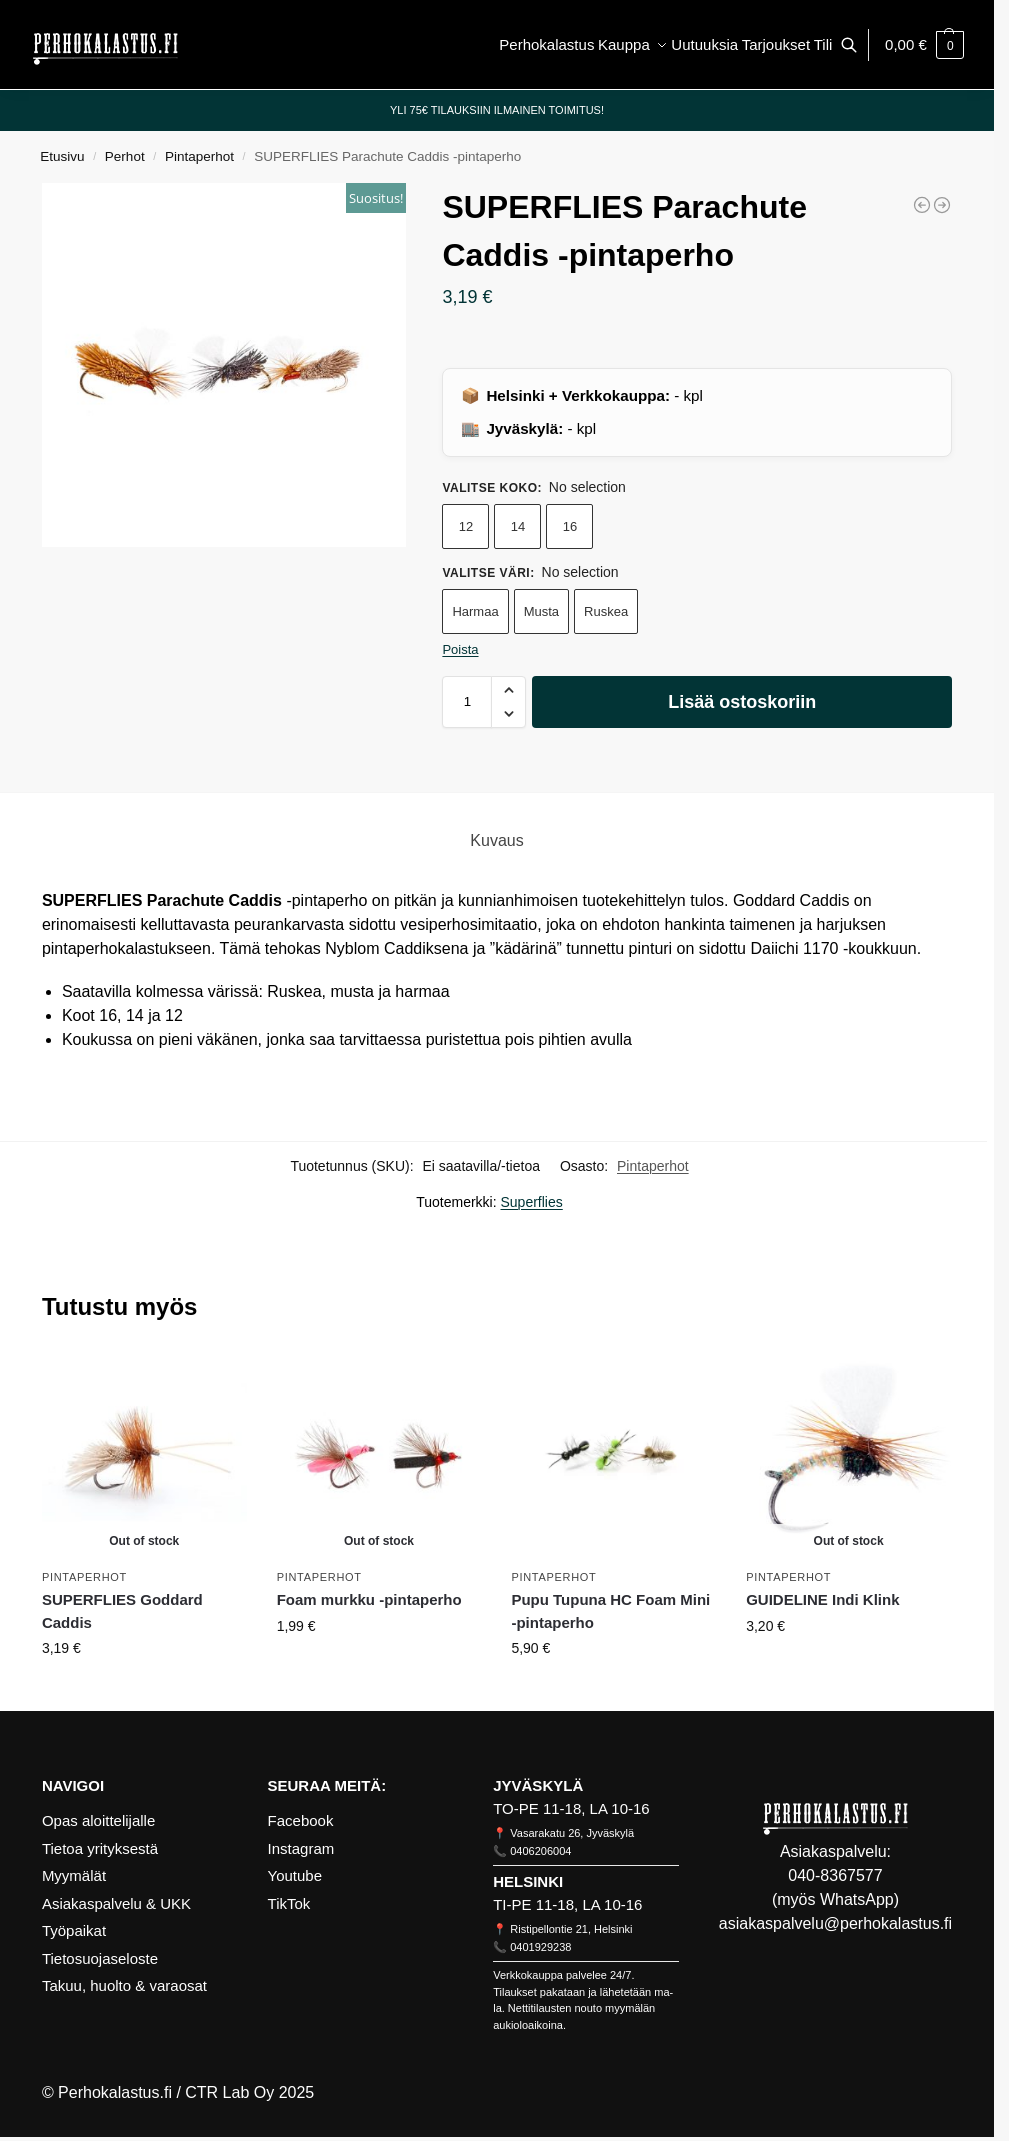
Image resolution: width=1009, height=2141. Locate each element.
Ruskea (606, 611)
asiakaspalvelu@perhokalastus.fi (835, 1923)
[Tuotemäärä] (467, 702)
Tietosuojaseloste (100, 1958)
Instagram (301, 1848)
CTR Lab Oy (229, 2092)
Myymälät (74, 1875)
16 (570, 526)
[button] (924, 45)
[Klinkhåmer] (922, 205)
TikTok (289, 1903)
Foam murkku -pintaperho (369, 1599)
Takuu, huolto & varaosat (124, 1985)
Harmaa (475, 611)
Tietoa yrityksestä (100, 1848)
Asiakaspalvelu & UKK (116, 1903)
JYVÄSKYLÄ (538, 1785)
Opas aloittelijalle (98, 1820)
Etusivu (62, 156)
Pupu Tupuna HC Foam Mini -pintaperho (610, 1611)
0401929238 (540, 1947)
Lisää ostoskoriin (742, 702)
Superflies (532, 1202)
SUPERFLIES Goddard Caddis (122, 1611)
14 (518, 526)
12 (466, 526)
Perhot (125, 156)
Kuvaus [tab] (496, 840)
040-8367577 (835, 1875)
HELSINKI (528, 1881)
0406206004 (540, 1851)
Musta (541, 611)
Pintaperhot (199, 156)
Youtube (295, 1875)
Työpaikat (74, 1930)
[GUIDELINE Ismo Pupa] (942, 205)
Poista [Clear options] (460, 649)
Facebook (301, 1820)
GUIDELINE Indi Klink (822, 1599)
